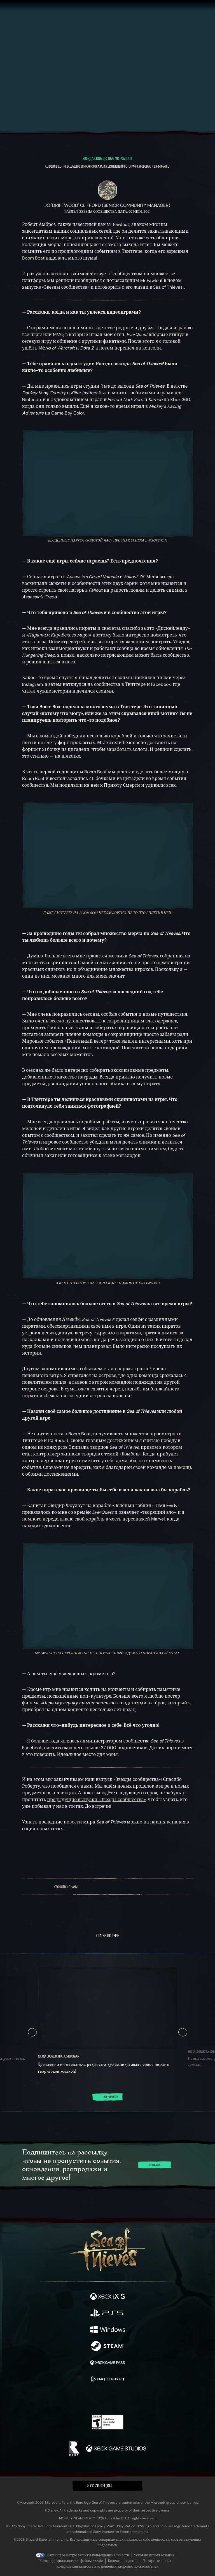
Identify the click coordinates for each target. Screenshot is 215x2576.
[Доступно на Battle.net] (107, 2380)
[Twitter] (95, 1886)
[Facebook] (86, 1886)
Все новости (107, 2097)
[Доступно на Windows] (107, 2330)
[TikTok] (146, 1886)
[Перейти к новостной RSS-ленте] (183, 1853)
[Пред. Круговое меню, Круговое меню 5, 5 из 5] (32, 2032)
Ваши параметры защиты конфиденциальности (88, 2555)
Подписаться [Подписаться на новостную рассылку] (154, 2165)
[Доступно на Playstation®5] (107, 2313)
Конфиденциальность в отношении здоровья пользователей (107, 2566)
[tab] (94, 2111)
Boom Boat (33, 258)
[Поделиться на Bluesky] (32, 1853)
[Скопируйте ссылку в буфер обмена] (74, 1853)
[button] (107, 2486)
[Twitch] (106, 1886)
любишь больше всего (55, 940)
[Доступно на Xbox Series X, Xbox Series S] (107, 2297)
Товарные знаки (157, 2561)
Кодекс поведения (123, 2561)
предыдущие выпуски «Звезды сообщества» (96, 1799)
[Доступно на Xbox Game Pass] (107, 2363)
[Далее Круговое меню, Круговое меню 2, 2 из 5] (182, 2032)
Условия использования (154, 2555)
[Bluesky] (156, 1886)
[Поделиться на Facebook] (53, 1853)
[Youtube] (120, 1886)
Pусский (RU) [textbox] (100, 2486)
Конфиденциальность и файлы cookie (71, 2561)
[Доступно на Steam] (107, 2347)
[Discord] (135, 1886)
